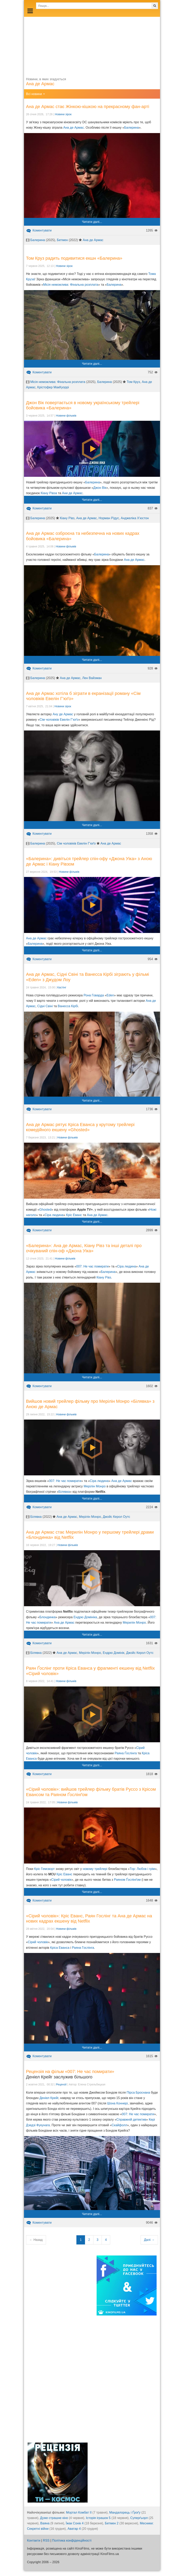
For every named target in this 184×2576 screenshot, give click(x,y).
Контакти (33, 2540)
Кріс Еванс (74, 1215)
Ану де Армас (63, 714)
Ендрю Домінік (113, 1652)
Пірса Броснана (138, 2092)
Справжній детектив (131, 2119)
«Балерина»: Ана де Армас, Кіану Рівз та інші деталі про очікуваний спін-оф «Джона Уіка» (84, 1248)
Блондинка (47, 1617)
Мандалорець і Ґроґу (124, 2512)
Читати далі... (92, 221)
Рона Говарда (94, 995)
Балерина (131, 127)
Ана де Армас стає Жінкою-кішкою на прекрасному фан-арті (87, 106)
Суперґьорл (139, 2518)
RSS (46, 2540)
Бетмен (62, 240)
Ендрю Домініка (85, 1617)
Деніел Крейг (48, 2098)
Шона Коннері (117, 2103)
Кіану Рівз (67, 518)
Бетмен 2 (111, 2523)
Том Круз (133, 382)
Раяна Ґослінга (126, 1753)
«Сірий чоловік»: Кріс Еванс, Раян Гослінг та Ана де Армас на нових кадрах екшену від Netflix (89, 1918)
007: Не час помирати (92, 1266)
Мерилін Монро (134, 1622)
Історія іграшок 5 (98, 2518)
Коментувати (39, 230)
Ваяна (44, 2523)
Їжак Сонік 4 (75, 2523)
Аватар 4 (74, 2528)
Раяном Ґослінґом (127, 1879)
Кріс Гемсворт (44, 1869)
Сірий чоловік (61, 1879)
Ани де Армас (72, 493)
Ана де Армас (40, 83)
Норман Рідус (109, 518)
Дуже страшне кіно (54, 2518)
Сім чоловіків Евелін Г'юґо (59, 719)
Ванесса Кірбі (68, 1006)
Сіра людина (54, 1215)
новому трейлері (95, 1869)
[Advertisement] (92, 45)
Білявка (64, 1491)
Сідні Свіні (45, 1006)
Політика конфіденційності (72, 2540)
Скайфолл (119, 2125)
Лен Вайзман (92, 678)
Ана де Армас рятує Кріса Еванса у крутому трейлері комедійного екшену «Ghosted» (80, 1127)
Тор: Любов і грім (142, 1869)
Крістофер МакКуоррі (53, 387)
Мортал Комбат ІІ (79, 2512)
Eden (110, 995)
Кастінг (61, 987)
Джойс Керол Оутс (116, 1516)
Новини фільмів (66, 415)
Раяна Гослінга (83, 1947)
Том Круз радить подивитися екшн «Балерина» (74, 258)
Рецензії (61, 2084)
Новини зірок (63, 114)
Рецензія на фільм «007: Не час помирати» (70, 2071)
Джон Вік (99, 487)
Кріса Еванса (59, 1947)
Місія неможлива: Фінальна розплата (70, 284)
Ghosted (45, 1209)
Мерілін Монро (95, 1486)
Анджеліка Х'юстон (135, 518)
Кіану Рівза (49, 493)
